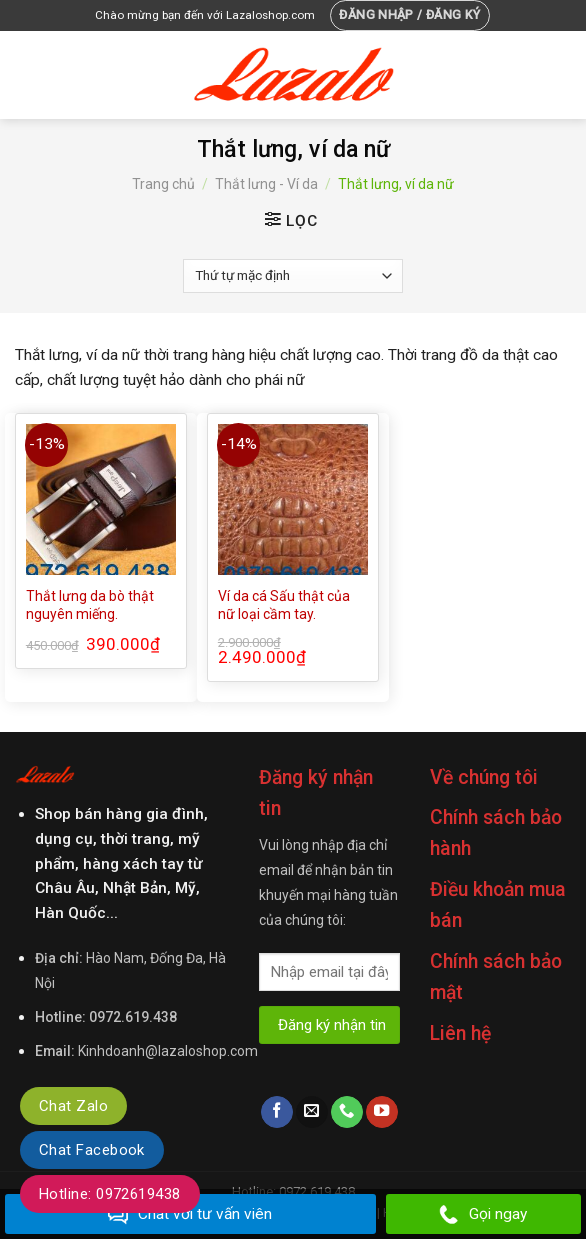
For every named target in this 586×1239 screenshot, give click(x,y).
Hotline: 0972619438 (110, 1194)
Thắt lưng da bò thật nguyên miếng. (90, 605)
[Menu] (27, 75)
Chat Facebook (92, 1150)
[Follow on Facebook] (277, 1112)
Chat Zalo (73, 1106)
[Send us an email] (312, 1112)
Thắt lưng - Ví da (266, 184)
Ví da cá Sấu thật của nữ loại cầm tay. (284, 605)
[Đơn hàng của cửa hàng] (292, 276)
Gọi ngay (483, 1215)
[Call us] (347, 1112)
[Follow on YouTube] (382, 1112)
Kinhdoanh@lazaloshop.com (168, 1051)
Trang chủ (163, 184)
